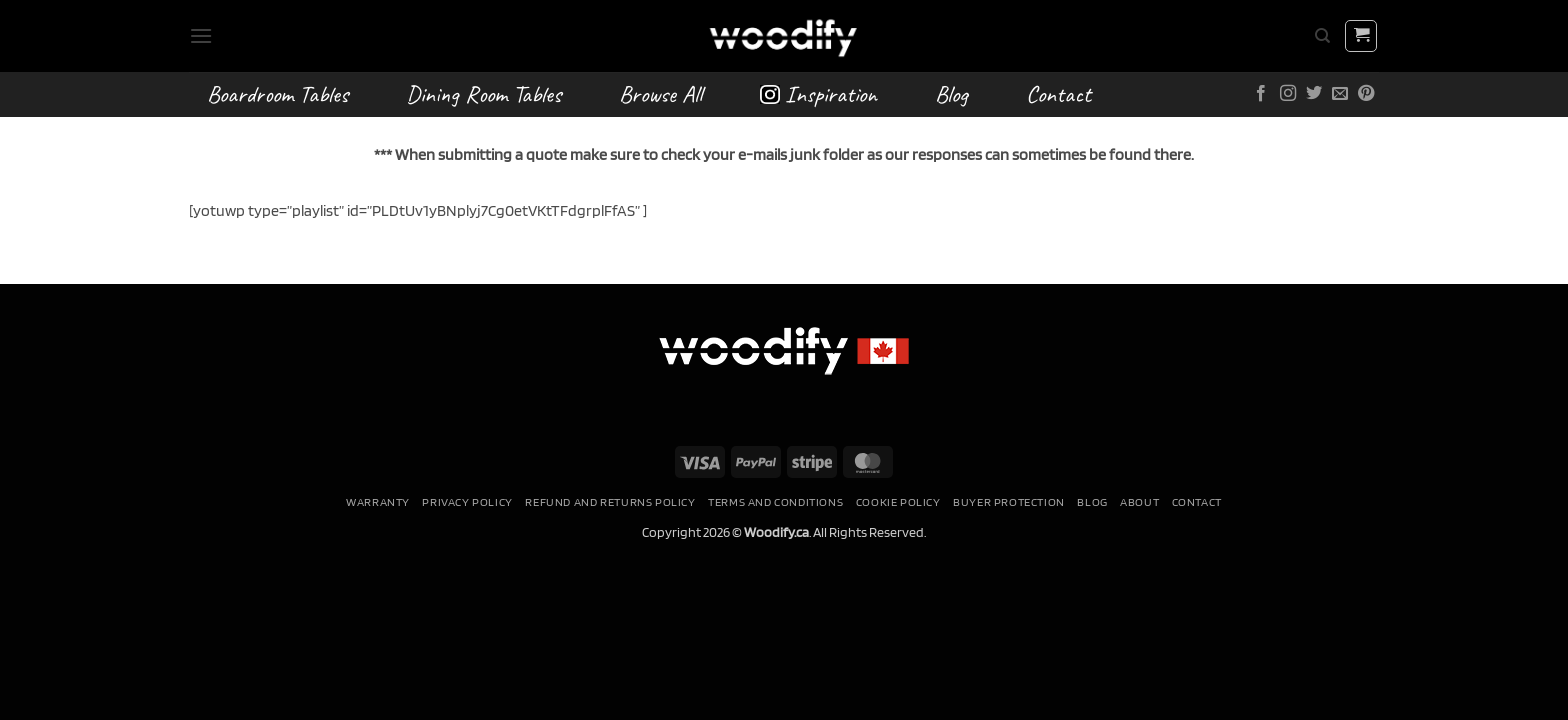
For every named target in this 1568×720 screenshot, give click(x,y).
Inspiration (818, 94)
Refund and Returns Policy (610, 501)
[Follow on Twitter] (1314, 94)
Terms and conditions (775, 501)
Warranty (378, 501)
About (1139, 501)
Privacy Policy (467, 501)
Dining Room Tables (483, 94)
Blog (951, 94)
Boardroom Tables (277, 94)
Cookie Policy (898, 501)
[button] (201, 35)
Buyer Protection (1009, 501)
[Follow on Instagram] (1288, 94)
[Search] (1322, 36)
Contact (1058, 94)
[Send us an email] (1340, 94)
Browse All (660, 94)
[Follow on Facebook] (1261, 94)
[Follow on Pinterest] (1366, 94)
